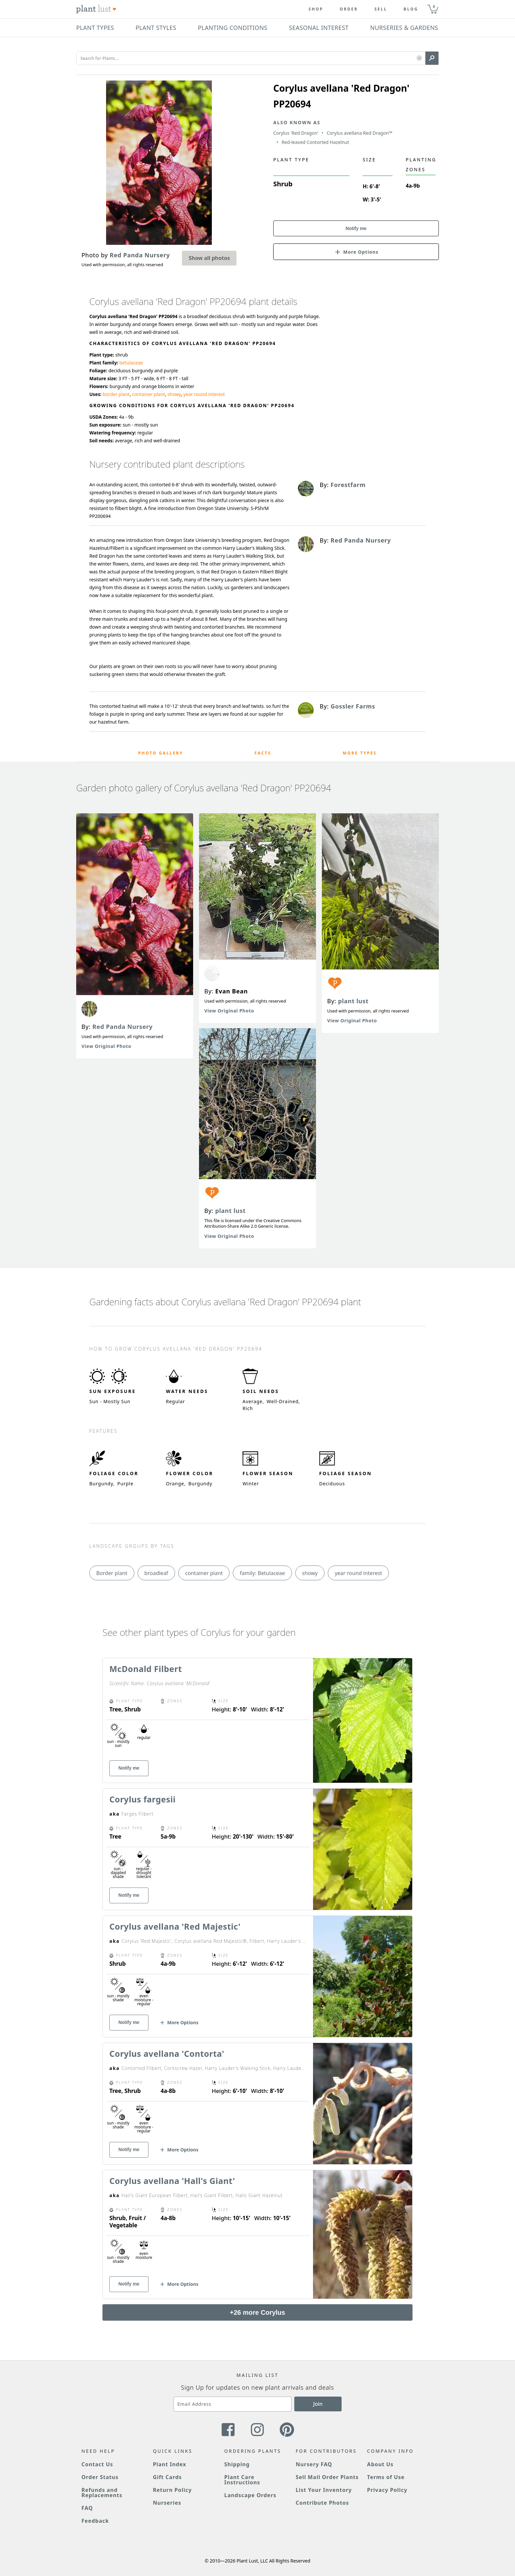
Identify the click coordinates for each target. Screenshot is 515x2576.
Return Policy (172, 2490)
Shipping (237, 2464)
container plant (148, 394)
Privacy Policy (387, 2490)
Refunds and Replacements (101, 2492)
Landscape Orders (250, 2495)
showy (174, 394)
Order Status (100, 2477)
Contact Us (97, 2464)
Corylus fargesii (142, 1799)
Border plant (111, 1573)
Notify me (356, 228)
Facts (263, 753)
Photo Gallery (160, 753)
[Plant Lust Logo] (96, 9)
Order (349, 9)
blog (411, 9)
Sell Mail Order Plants (327, 2477)
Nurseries (167, 2502)
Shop (315, 9)
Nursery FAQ (314, 2464)
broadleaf (156, 1573)
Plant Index (169, 2464)
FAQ (87, 2508)
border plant (116, 394)
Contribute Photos (322, 2502)
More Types (360, 753)
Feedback (95, 2520)
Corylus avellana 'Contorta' (166, 2053)
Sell (380, 9)
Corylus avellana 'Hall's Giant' (172, 2180)
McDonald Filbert (145, 1668)
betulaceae (131, 363)
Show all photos (209, 258)
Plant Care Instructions (242, 2479)
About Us (380, 2464)
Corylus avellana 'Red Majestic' (174, 1926)
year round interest (204, 394)
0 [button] (434, 6)
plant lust (230, 1211)
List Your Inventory (324, 2490)
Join (318, 2403)
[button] (419, 58)
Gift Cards (167, 2477)
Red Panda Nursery (122, 1027)
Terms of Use (386, 2477)
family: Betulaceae (262, 1573)
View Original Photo (106, 1046)
